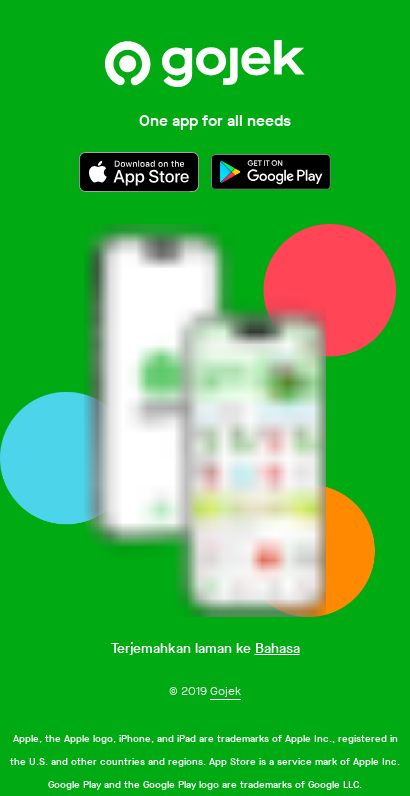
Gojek (225, 691)
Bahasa (277, 648)
